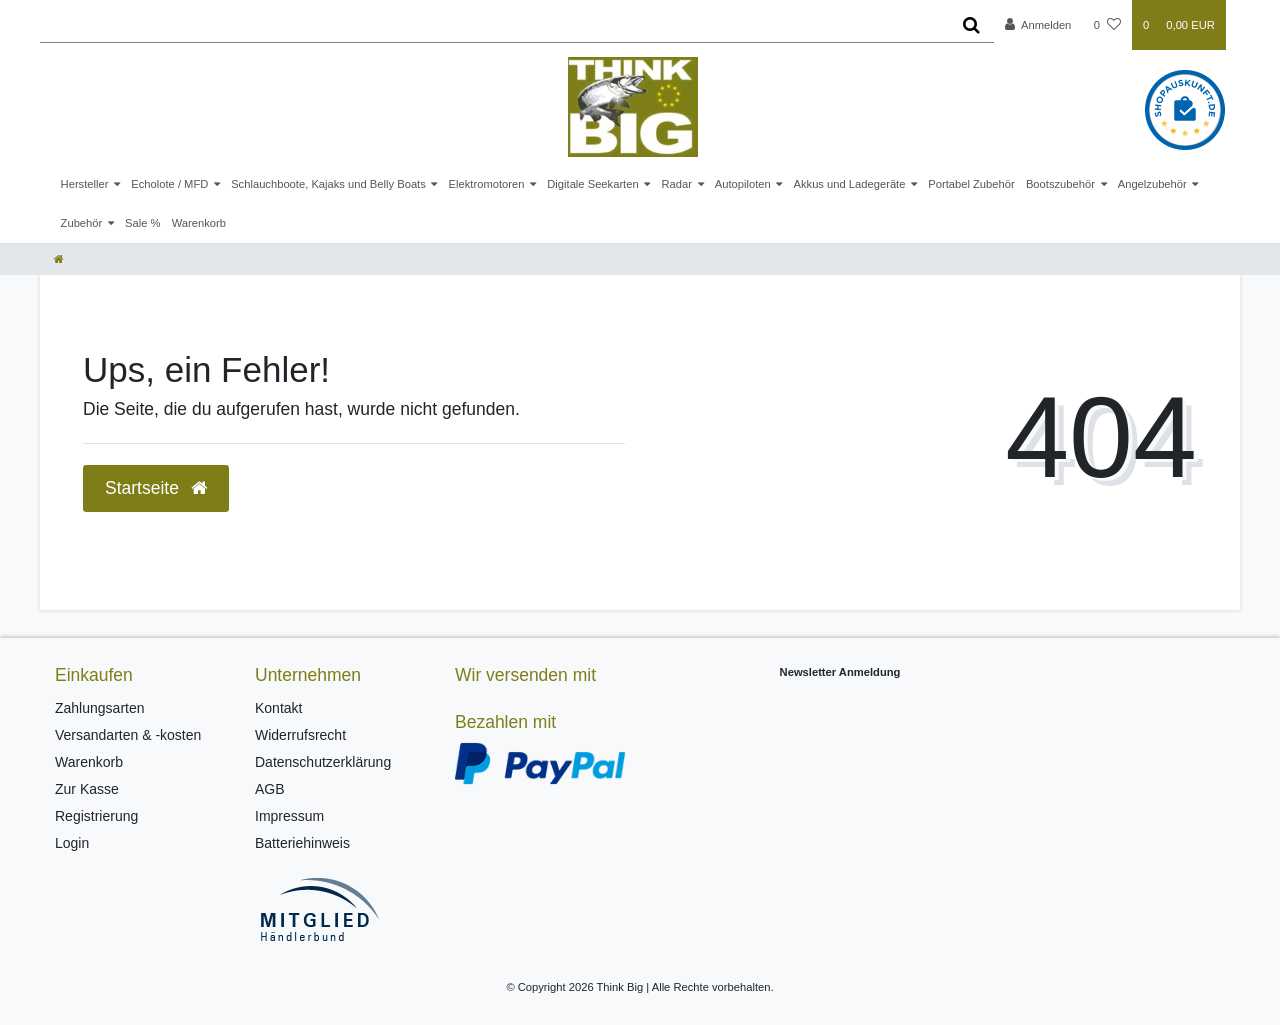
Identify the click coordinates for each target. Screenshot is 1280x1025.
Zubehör (82, 223)
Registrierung (96, 816)
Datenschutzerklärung (323, 762)
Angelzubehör (1152, 184)
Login (72, 843)
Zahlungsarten (100, 708)
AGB (270, 789)
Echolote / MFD (169, 184)
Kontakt (278, 708)
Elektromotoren (487, 184)
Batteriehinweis (302, 843)
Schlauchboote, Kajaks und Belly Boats (328, 184)
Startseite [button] (156, 488)
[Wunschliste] (1107, 25)
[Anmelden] (1038, 25)
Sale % (142, 223)
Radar (676, 184)
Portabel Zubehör (971, 184)
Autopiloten (743, 184)
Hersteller (85, 184)
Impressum (289, 816)
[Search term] (494, 25)
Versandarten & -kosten (128, 735)
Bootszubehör (1060, 184)
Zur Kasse (87, 789)
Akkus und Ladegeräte (849, 184)
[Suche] (971, 25)
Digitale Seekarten (592, 184)
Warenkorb (199, 223)
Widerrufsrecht (300, 735)
